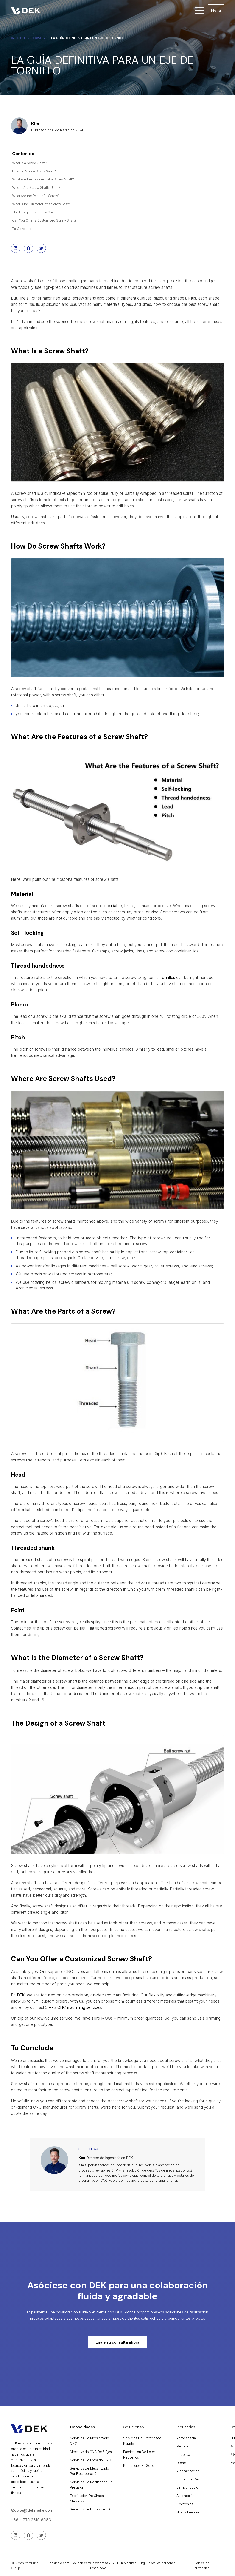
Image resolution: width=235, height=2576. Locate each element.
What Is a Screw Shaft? (29, 163)
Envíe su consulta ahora (117, 2342)
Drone (181, 2463)
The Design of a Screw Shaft (34, 212)
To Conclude (22, 229)
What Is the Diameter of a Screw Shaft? (41, 204)
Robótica (183, 2454)
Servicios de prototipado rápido (142, 2440)
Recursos (36, 38)
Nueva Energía (187, 2512)
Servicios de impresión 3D (90, 2509)
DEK (21, 1995)
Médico (182, 2446)
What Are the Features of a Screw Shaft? (43, 179)
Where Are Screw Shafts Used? (36, 187)
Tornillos (167, 977)
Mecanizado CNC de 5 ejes (91, 2452)
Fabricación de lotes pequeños (139, 2454)
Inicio (16, 38)
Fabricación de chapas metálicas (87, 2498)
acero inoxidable (107, 905)
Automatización (187, 2471)
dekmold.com (59, 2563)
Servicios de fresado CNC (90, 2460)
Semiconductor (187, 2487)
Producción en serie (138, 2465)
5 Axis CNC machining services (73, 2007)
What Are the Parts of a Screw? (36, 196)
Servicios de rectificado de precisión (91, 2484)
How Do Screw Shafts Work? (34, 171)
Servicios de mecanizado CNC (89, 2440)
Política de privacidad (202, 2565)
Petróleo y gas (187, 2479)
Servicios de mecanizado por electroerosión (89, 2471)
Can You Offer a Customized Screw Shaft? (44, 220)
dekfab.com (81, 2563)
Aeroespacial (186, 2438)
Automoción (185, 2496)
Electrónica (184, 2504)
